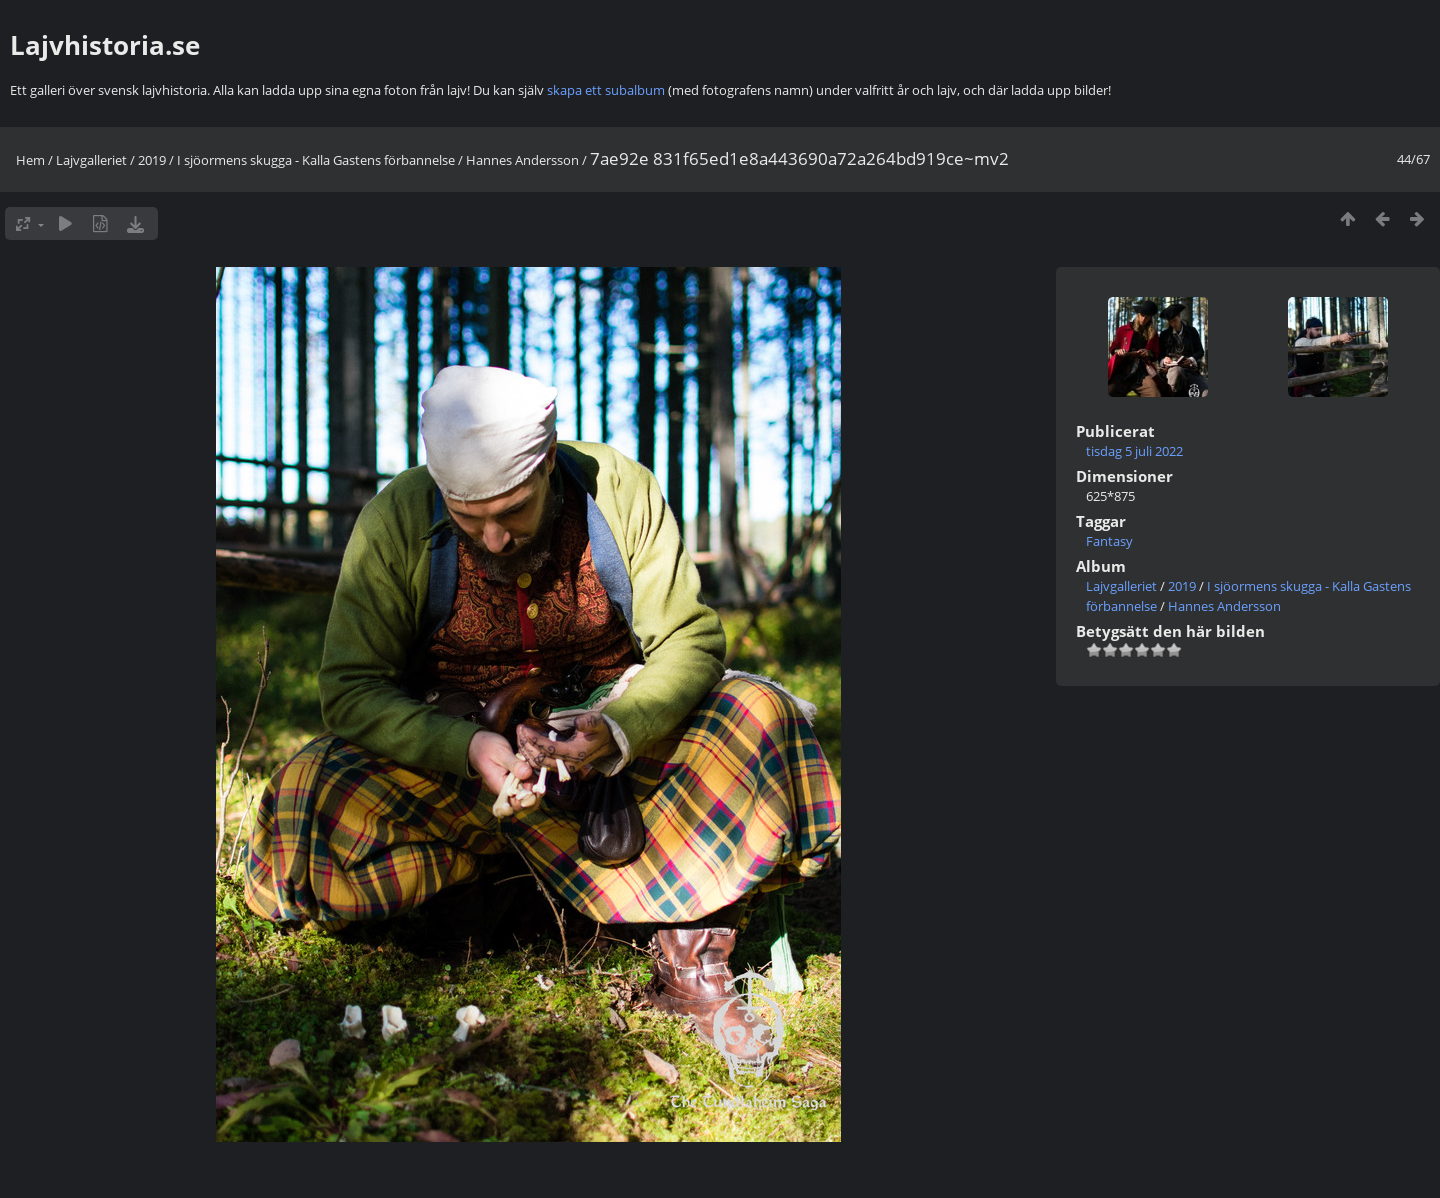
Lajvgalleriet (91, 160)
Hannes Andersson (522, 160)
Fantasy (1109, 541)
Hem (30, 160)
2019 (152, 160)
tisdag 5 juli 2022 (1134, 451)
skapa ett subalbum (606, 90)
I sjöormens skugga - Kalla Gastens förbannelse (316, 160)
